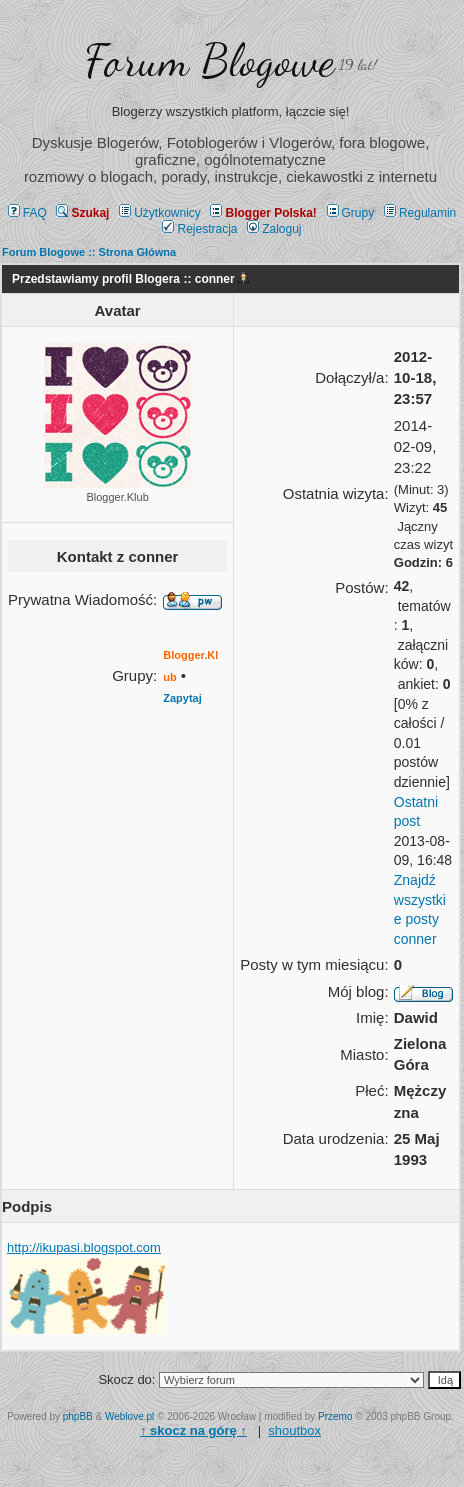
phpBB (78, 1416)
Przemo (335, 1416)
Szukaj (82, 213)
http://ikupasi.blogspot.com (84, 1247)
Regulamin (420, 213)
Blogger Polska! (263, 213)
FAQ (27, 213)
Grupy (351, 213)
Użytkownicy (160, 213)
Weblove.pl (129, 1416)
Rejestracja (199, 229)
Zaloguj (274, 229)
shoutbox (294, 1430)
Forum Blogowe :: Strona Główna (89, 252)
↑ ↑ (193, 1430)
